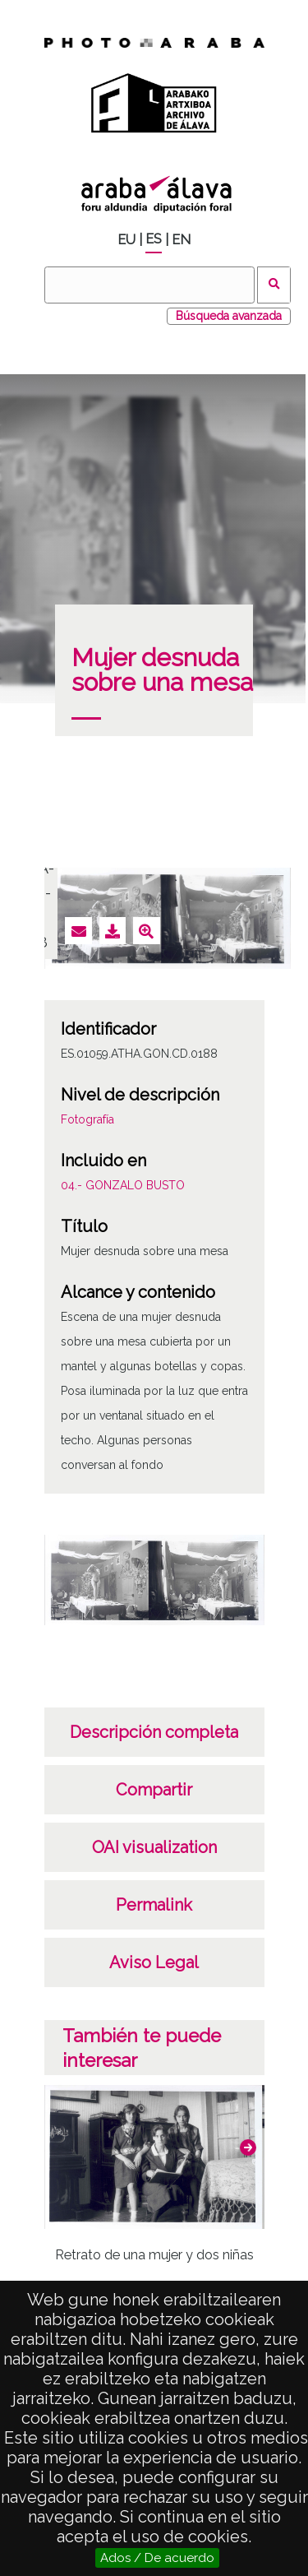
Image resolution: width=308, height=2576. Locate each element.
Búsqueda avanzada (229, 315)
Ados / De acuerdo (157, 2558)
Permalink (154, 1905)
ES (153, 239)
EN (181, 240)
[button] (248, 2147)
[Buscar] (149, 284)
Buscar (274, 284)
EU (126, 240)
